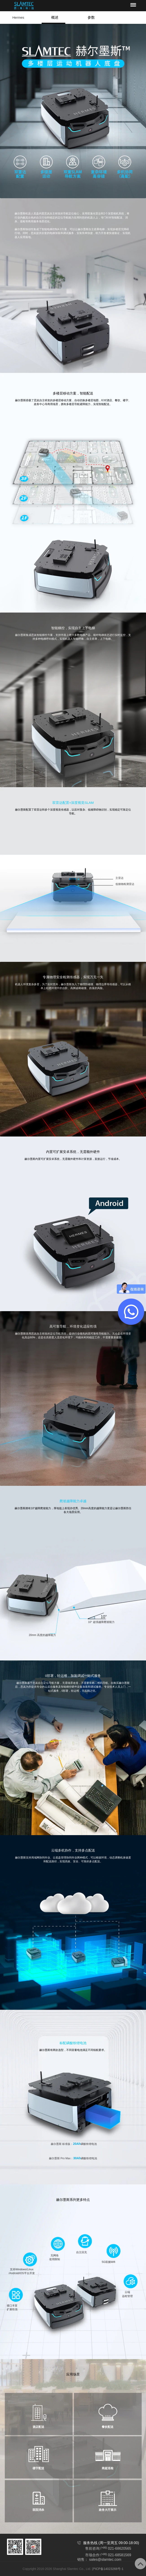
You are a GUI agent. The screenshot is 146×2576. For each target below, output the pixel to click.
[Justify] (133, 4)
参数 (91, 17)
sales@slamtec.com (105, 2559)
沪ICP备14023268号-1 (107, 2569)
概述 (54, 17)
